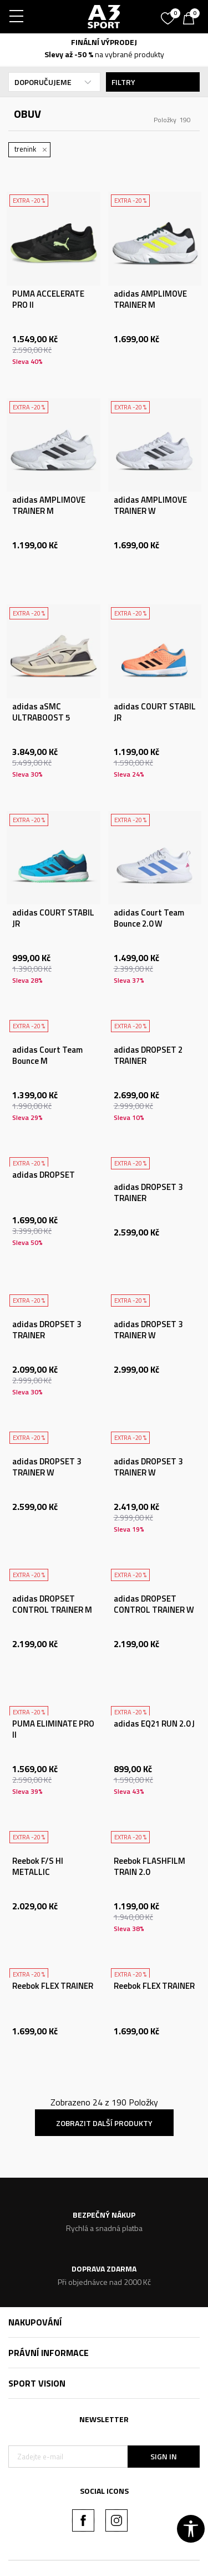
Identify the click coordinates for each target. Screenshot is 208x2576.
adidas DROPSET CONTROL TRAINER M (52, 1604)
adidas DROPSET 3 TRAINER (148, 1193)
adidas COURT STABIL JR (155, 712)
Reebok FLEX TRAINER (52, 1986)
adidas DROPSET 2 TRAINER (148, 1055)
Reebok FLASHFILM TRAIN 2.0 (149, 1866)
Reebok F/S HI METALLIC (37, 1866)
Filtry (152, 82)
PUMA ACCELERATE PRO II (48, 299)
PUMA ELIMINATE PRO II (53, 1729)
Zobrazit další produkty (104, 2123)
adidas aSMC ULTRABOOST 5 (41, 712)
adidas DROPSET (43, 1175)
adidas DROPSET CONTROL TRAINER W (154, 1604)
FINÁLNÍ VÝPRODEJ (104, 42)
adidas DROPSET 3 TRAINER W (148, 1330)
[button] (191, 2529)
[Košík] (191, 19)
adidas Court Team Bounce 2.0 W (149, 918)
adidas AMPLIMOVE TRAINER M (150, 299)
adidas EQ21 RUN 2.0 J (154, 1723)
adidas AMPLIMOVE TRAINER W (150, 505)
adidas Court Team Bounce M (47, 1055)
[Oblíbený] (169, 14)
